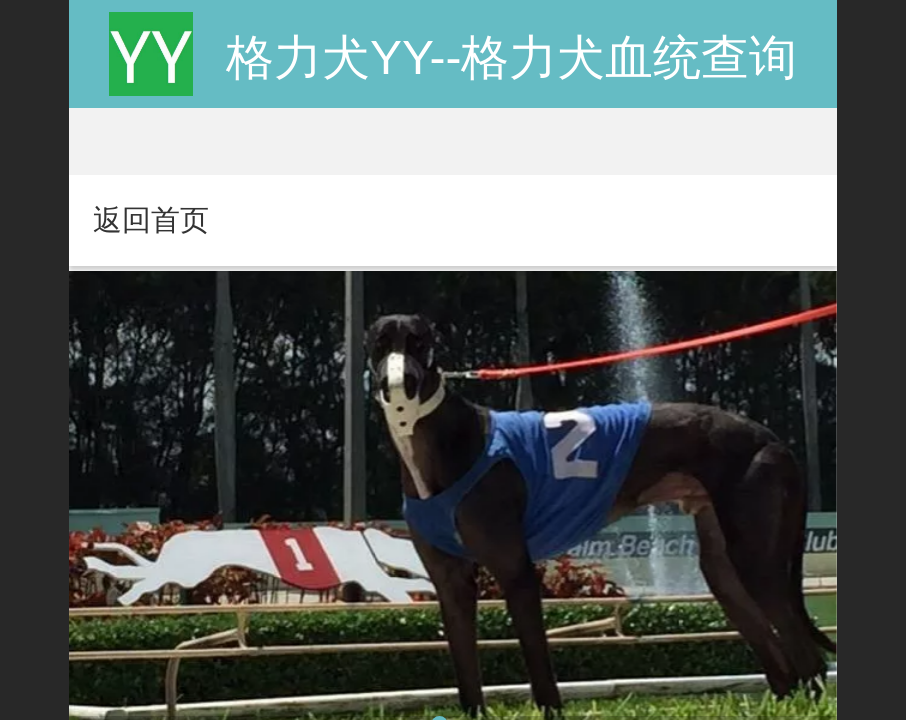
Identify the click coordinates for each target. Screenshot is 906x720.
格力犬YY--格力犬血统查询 (512, 57)
